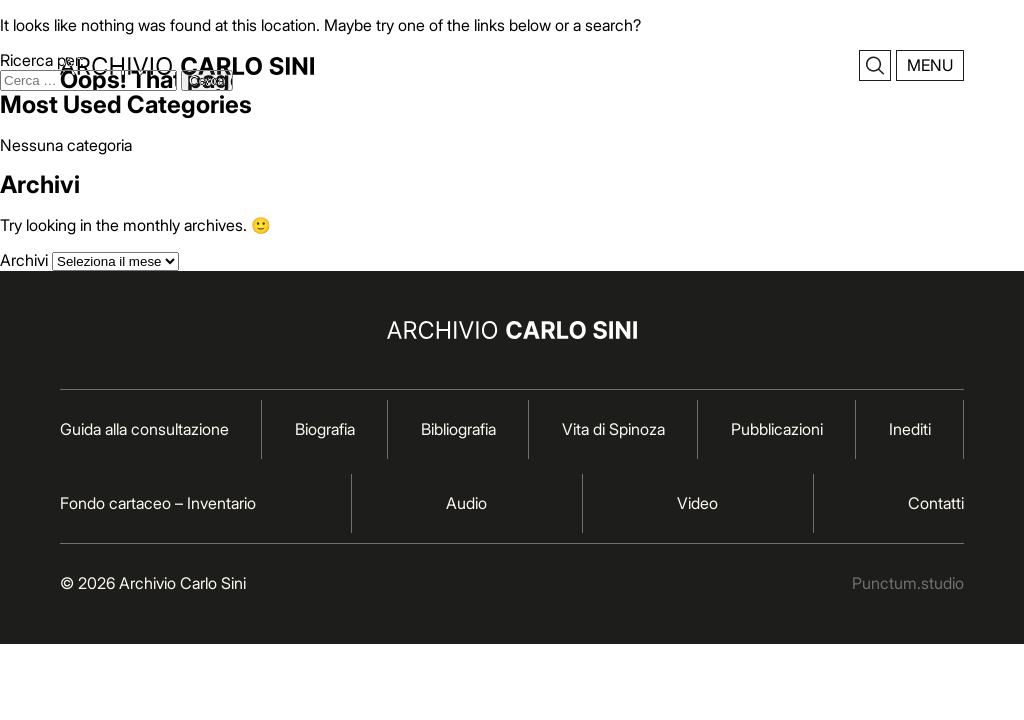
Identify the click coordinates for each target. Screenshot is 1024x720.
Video (697, 503)
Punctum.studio (908, 583)
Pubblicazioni (777, 429)
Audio (466, 503)
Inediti (910, 429)
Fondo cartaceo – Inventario (158, 503)
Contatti (936, 503)
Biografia (325, 429)
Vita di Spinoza (613, 429)
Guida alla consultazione (144, 429)
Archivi (24, 260)
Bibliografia (458, 429)
